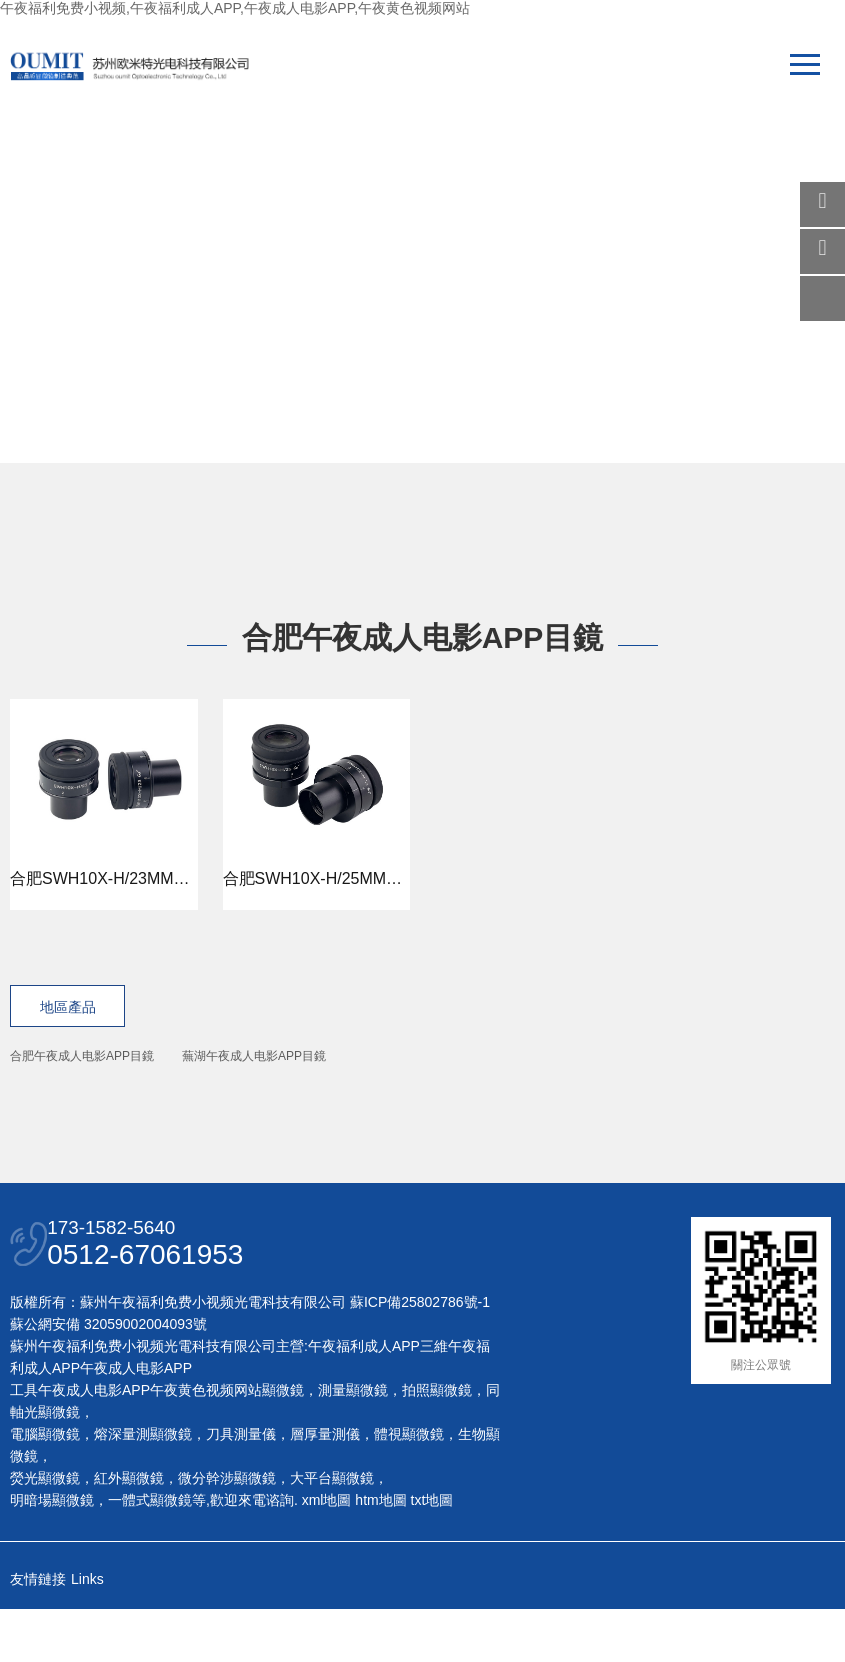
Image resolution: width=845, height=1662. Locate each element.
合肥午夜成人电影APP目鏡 (82, 1056)
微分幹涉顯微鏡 (227, 1524)
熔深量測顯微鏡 (143, 1480)
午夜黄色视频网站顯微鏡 (227, 1436)
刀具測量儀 (241, 1480)
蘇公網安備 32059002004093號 (108, 1370)
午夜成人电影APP (136, 1414)
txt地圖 (432, 1546)
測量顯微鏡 (353, 1436)
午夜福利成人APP (364, 1392)
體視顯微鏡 (409, 1480)
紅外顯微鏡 (129, 1524)
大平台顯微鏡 (332, 1524)
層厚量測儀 (325, 1480)
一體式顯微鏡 (150, 1546)
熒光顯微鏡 (45, 1524)
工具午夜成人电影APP (80, 1436)
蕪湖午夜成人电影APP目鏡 (254, 1056)
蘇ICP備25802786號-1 (420, 1348)
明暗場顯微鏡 (52, 1546)
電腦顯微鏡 (45, 1480)
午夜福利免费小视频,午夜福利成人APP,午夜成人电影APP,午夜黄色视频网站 (235, 8)
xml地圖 (327, 1546)
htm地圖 (380, 1546)
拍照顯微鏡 (437, 1436)
